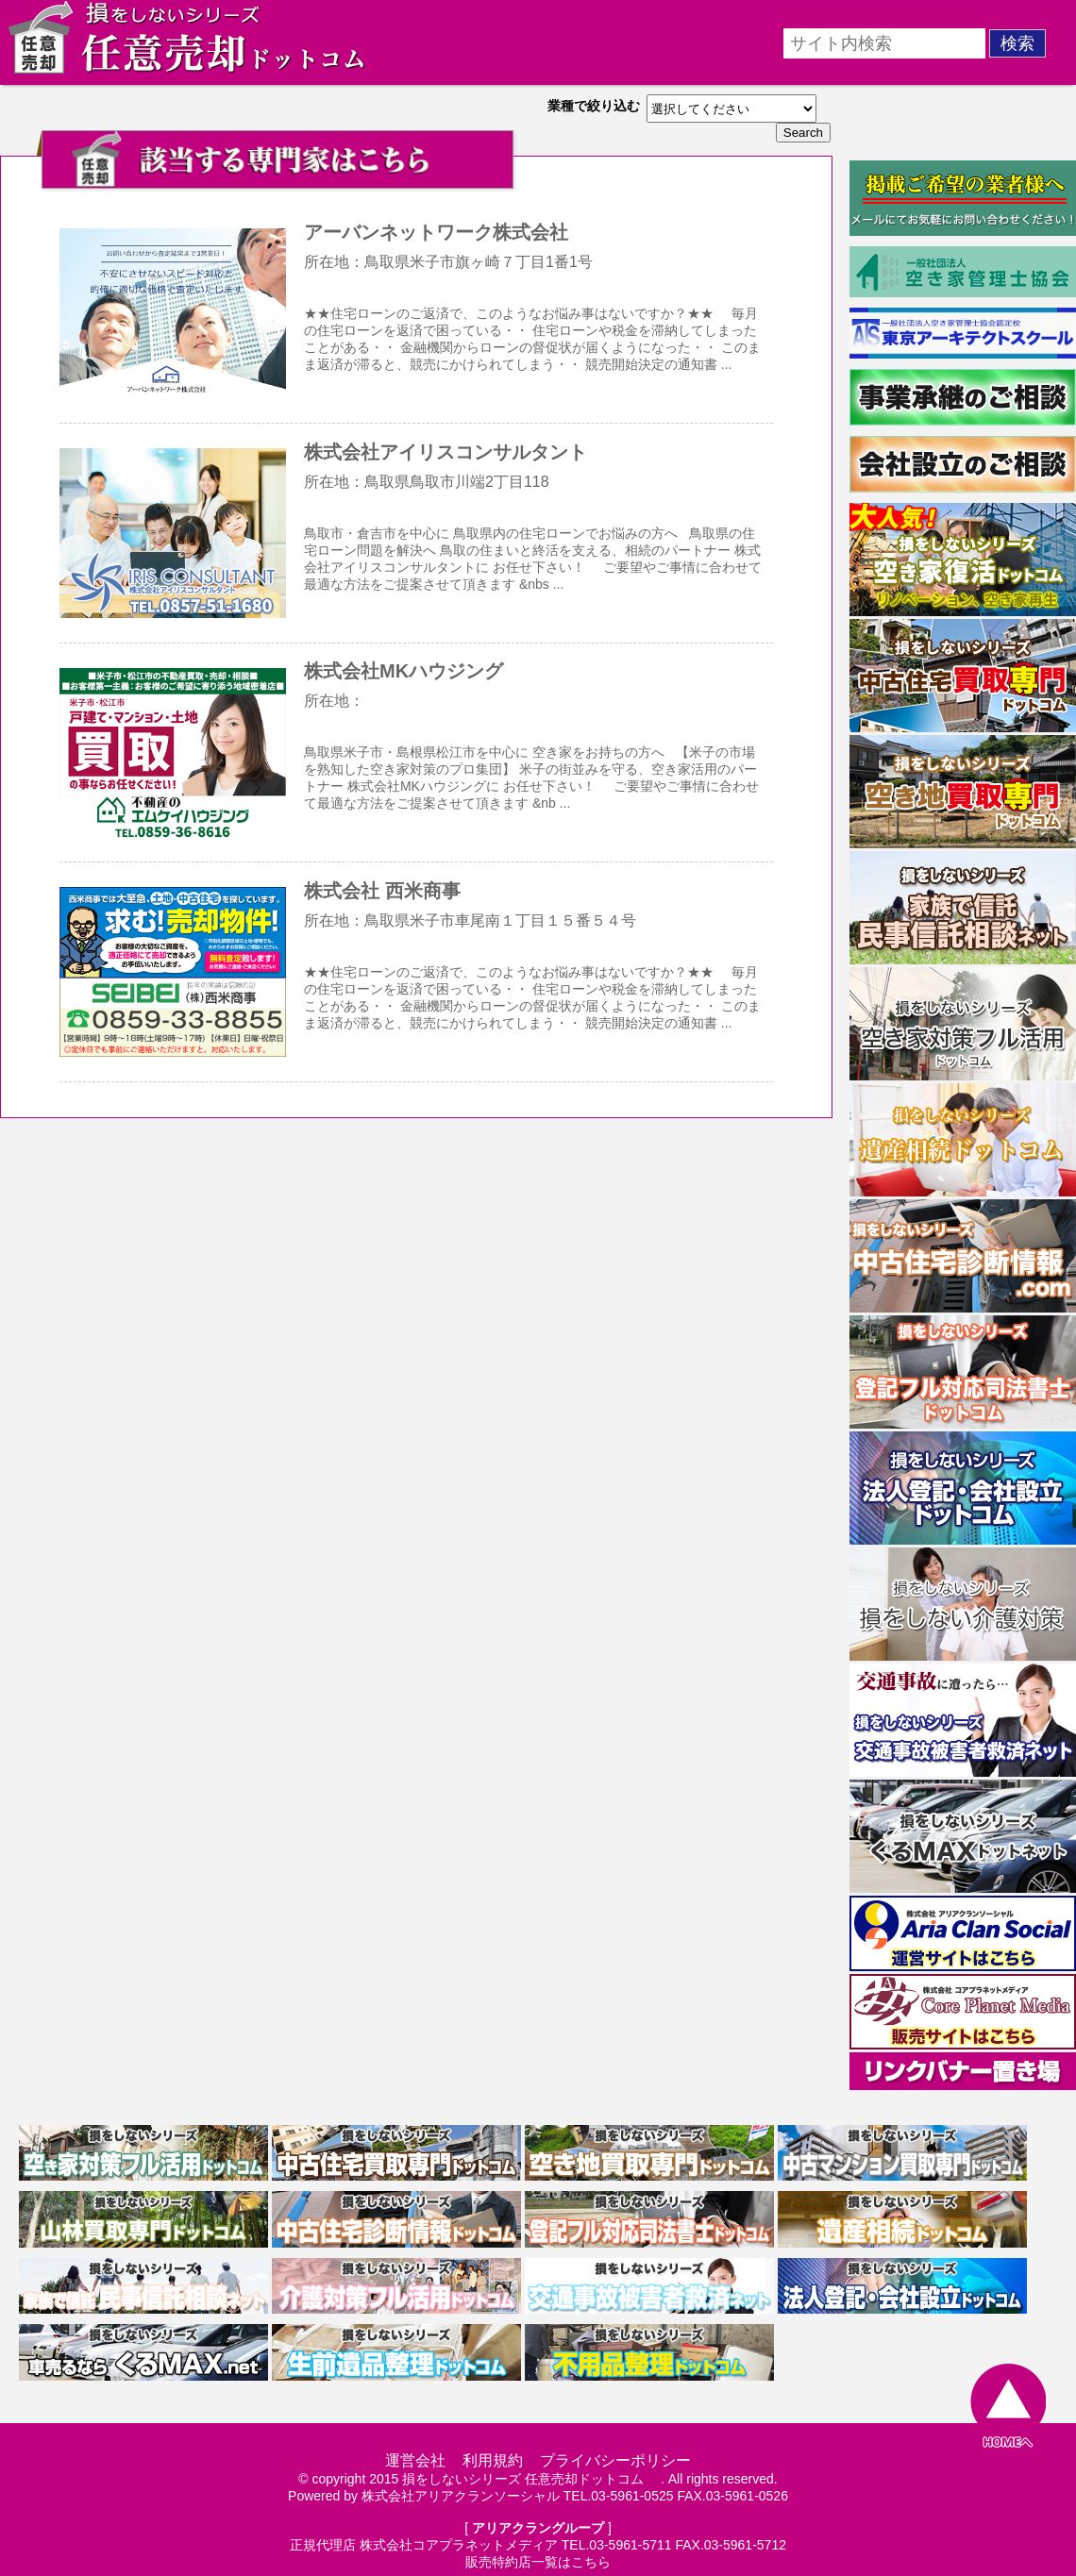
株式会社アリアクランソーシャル (460, 2495)
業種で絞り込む (593, 105)
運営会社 (415, 2460)
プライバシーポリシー (615, 2460)
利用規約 (492, 2460)
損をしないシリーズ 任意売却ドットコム (529, 2478)
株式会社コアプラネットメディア (459, 2544)
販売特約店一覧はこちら (538, 2561)
